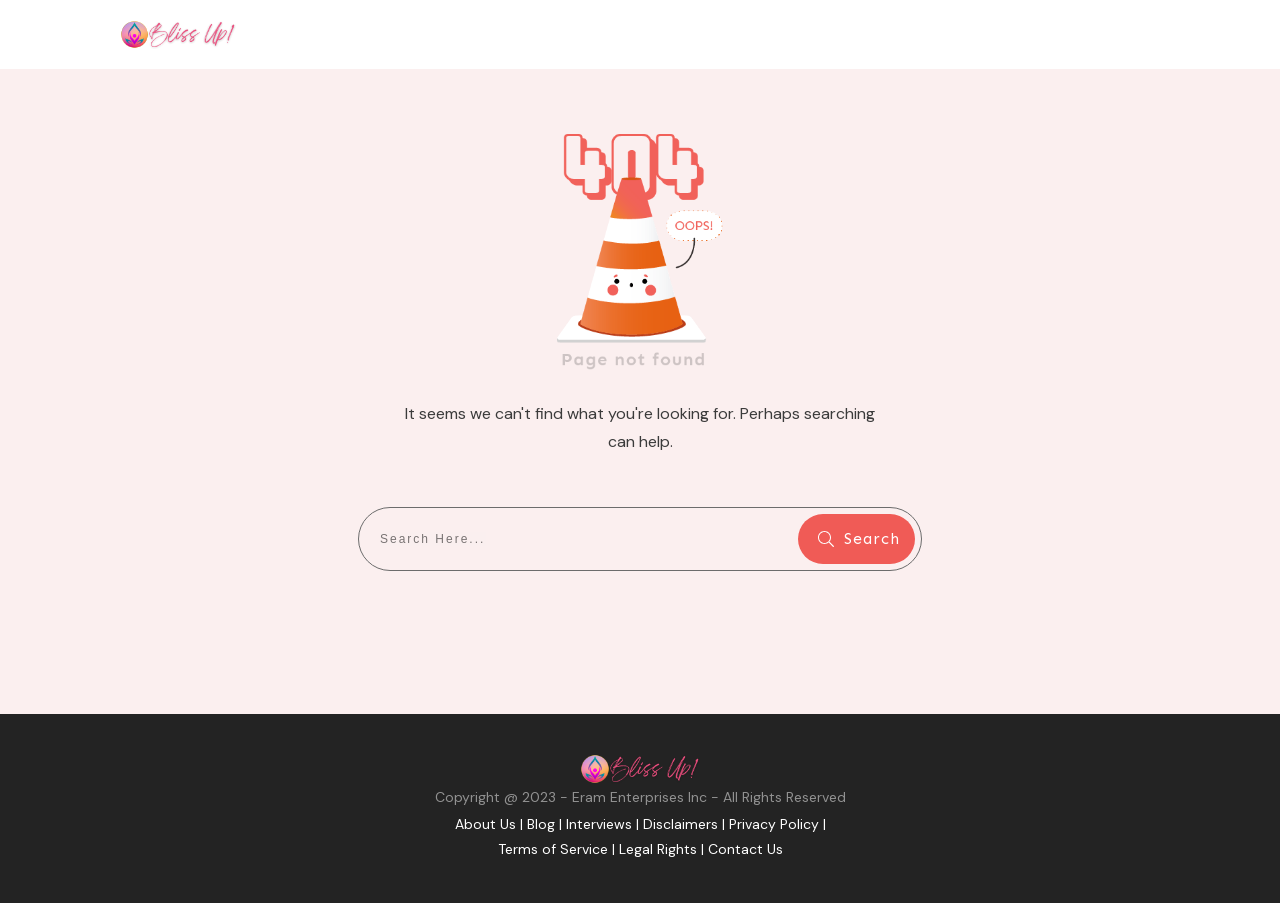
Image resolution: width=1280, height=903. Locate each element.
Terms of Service (553, 849)
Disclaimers (680, 824)
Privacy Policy (774, 824)
